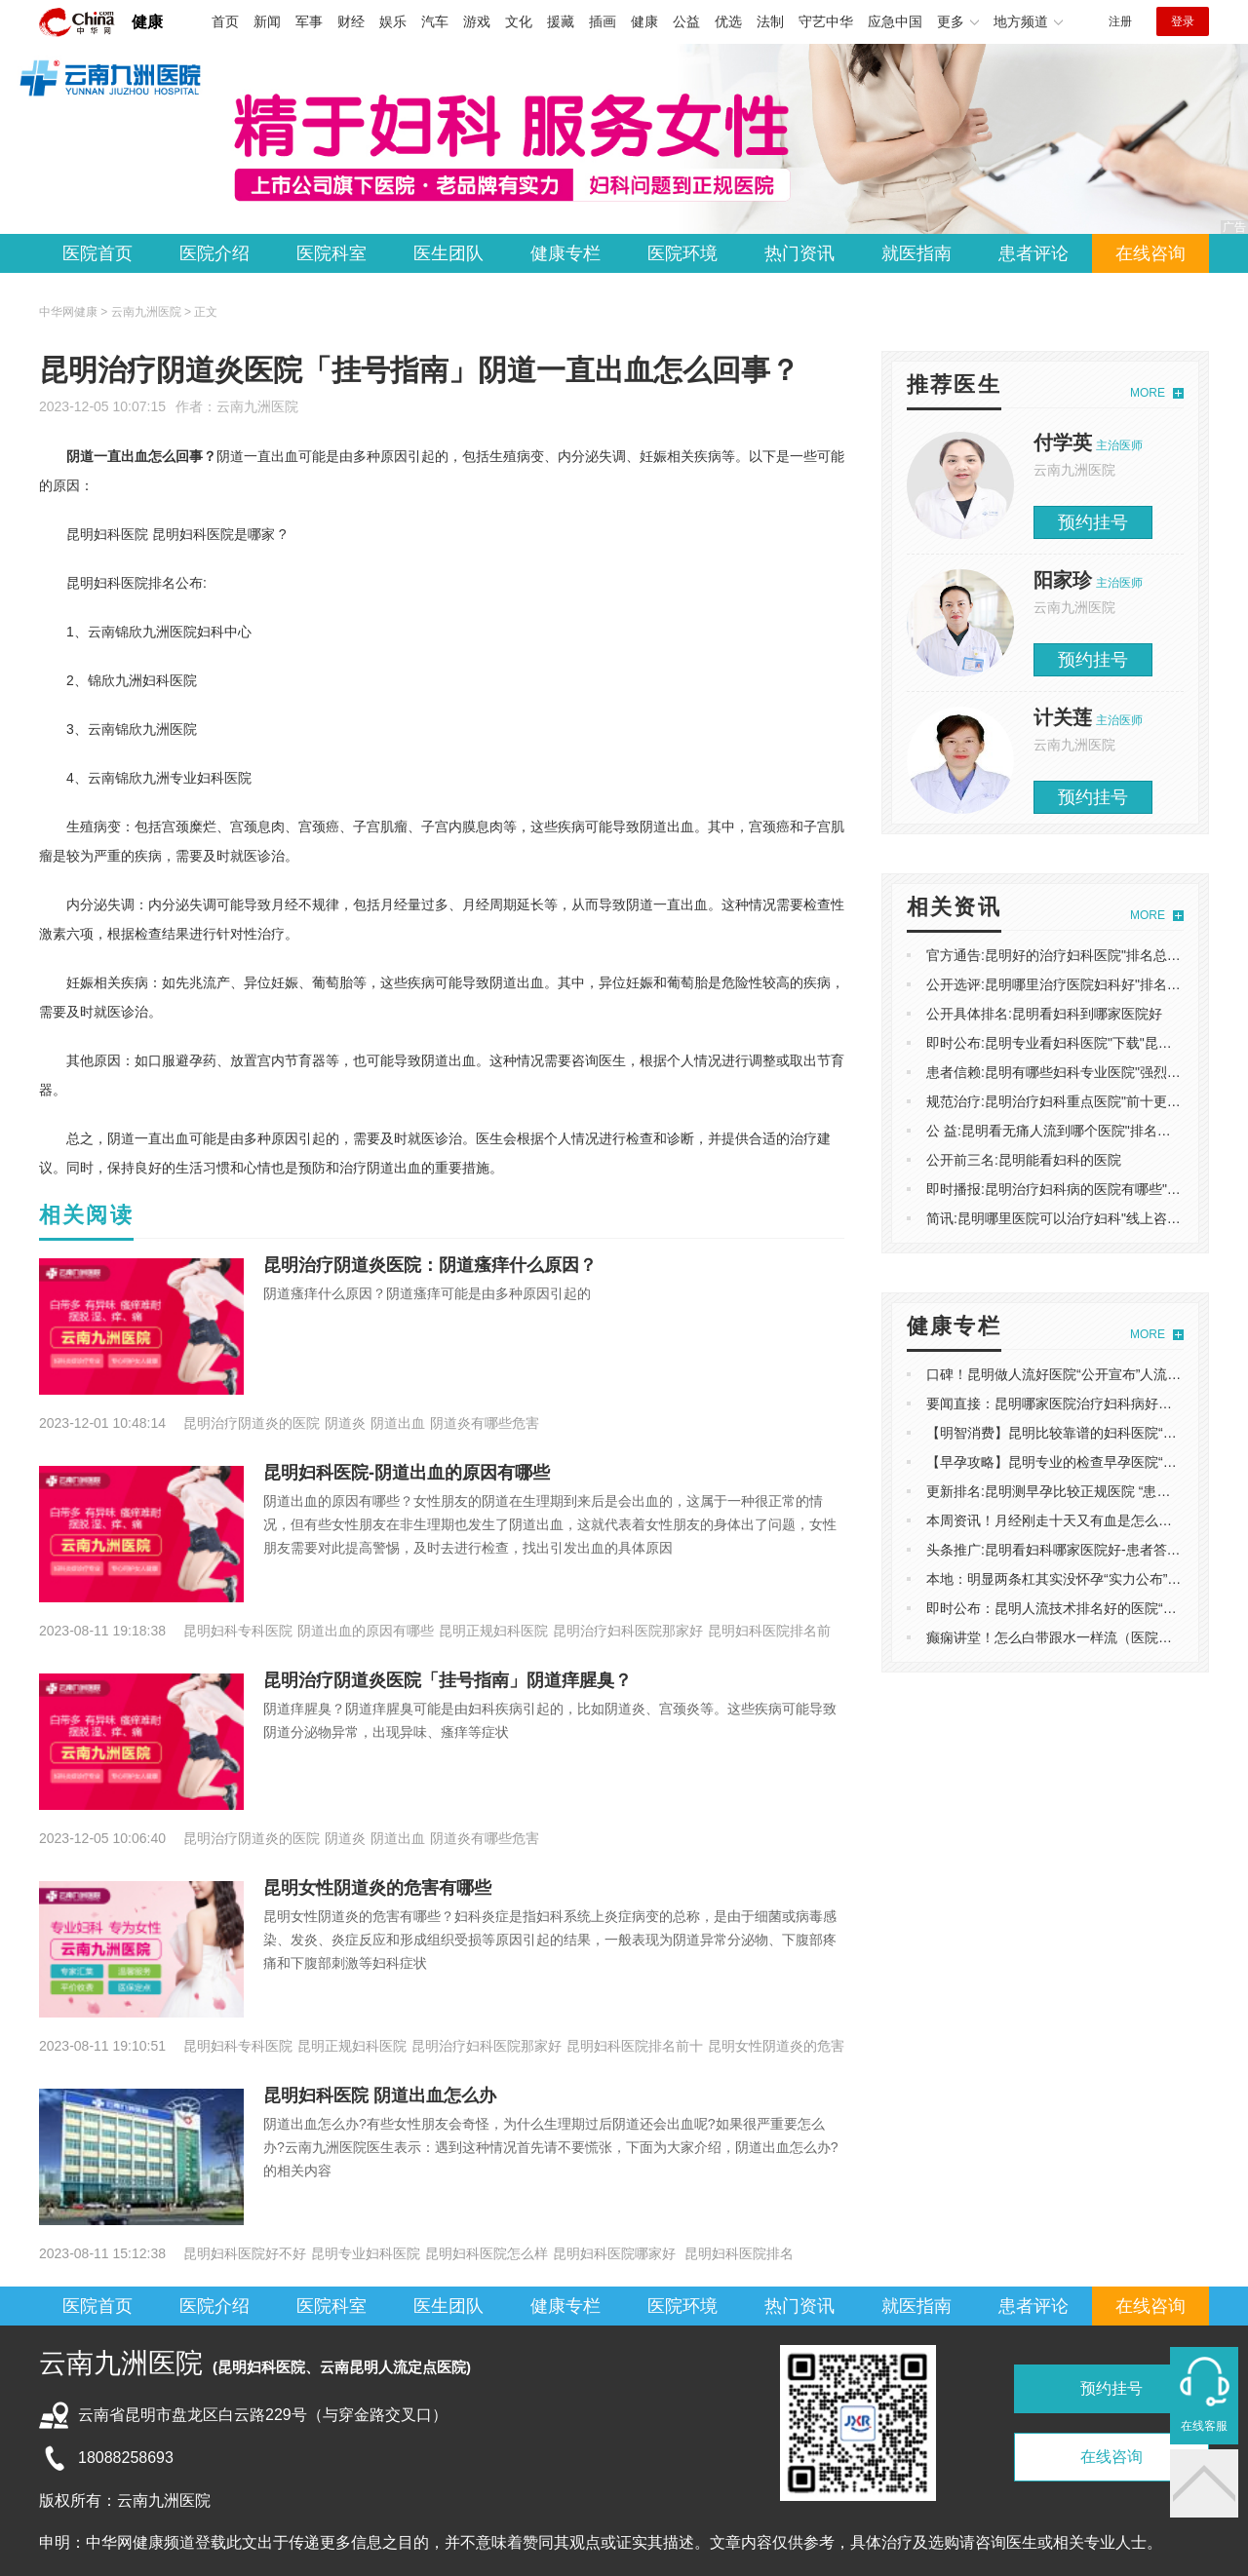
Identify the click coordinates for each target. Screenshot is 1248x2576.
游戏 (476, 21)
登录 (1182, 21)
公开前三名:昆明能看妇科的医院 (1023, 1160)
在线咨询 (1150, 253)
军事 (309, 21)
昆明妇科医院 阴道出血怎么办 (379, 2095)
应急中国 (895, 21)
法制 (770, 21)
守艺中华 (826, 21)
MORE (1147, 393)
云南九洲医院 (257, 406)
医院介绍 (214, 253)
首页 (225, 21)
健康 (147, 22)
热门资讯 (799, 253)
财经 (351, 21)
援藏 (560, 21)
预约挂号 (1093, 522)
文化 (518, 21)
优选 (728, 21)
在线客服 (1204, 2426)
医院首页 (97, 253)
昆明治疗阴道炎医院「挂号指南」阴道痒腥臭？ (447, 1680)
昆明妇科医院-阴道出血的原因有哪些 (406, 1472)
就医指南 (916, 253)
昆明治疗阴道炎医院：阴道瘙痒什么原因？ (430, 1265)
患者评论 (1033, 253)
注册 (1120, 21)
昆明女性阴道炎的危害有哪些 (377, 1888)
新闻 (267, 21)
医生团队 (448, 253)
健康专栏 (565, 253)
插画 (602, 21)
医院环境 (682, 253)
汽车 (434, 21)
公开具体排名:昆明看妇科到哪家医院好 (1044, 1013)
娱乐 (393, 21)
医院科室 (331, 253)
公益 (686, 21)
